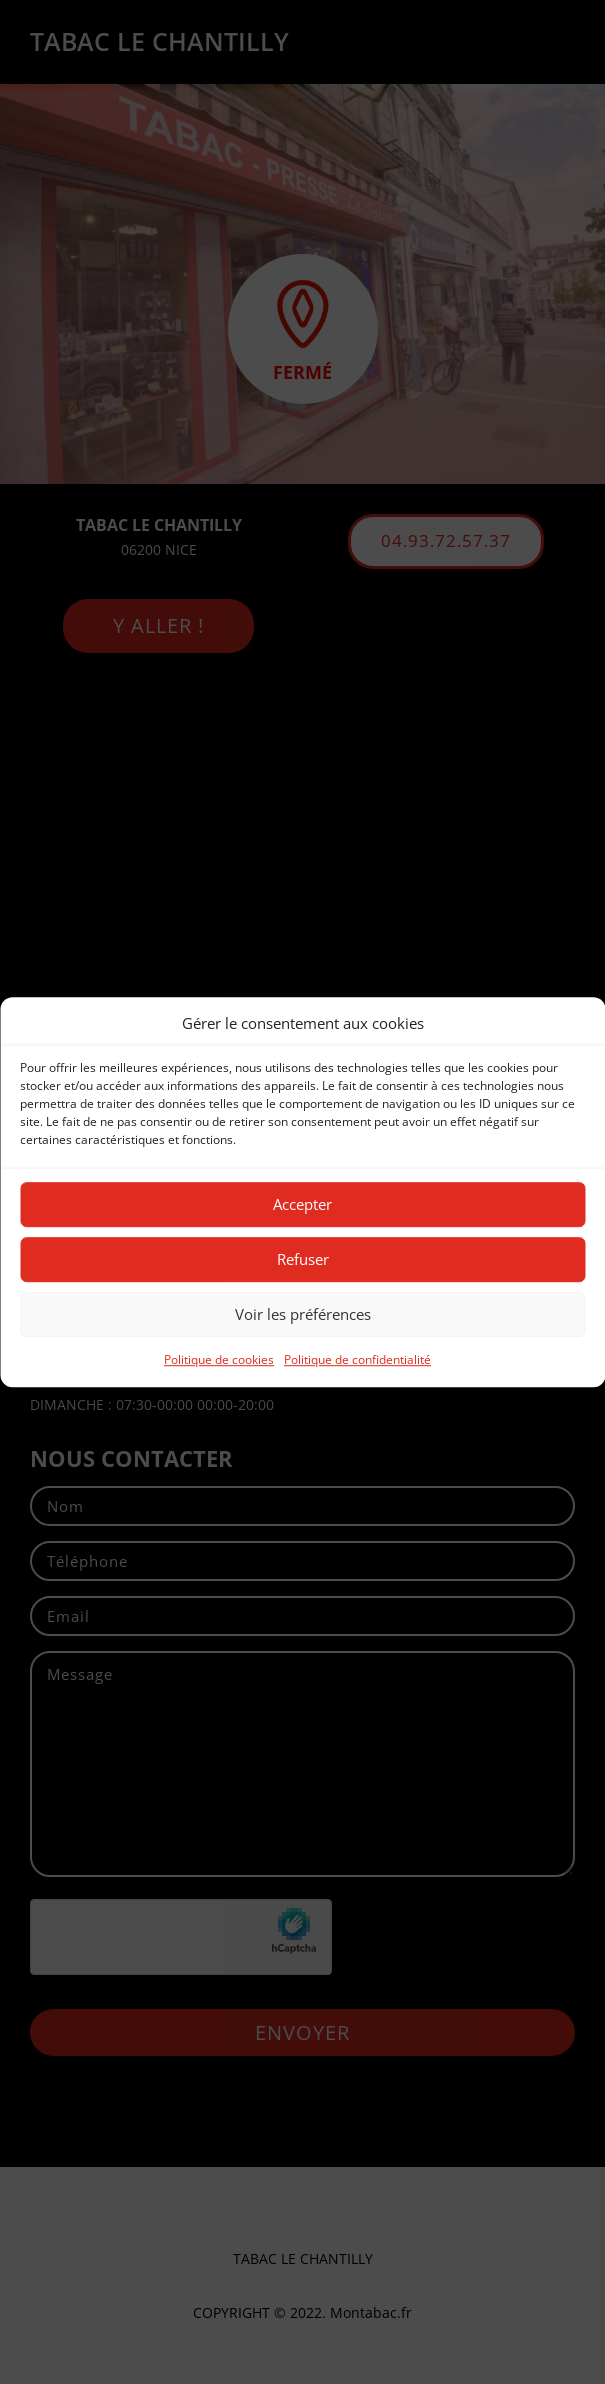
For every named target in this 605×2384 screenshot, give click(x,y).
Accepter (302, 1205)
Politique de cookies (219, 1359)
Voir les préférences (303, 1315)
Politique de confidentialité (357, 1359)
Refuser (303, 1260)
